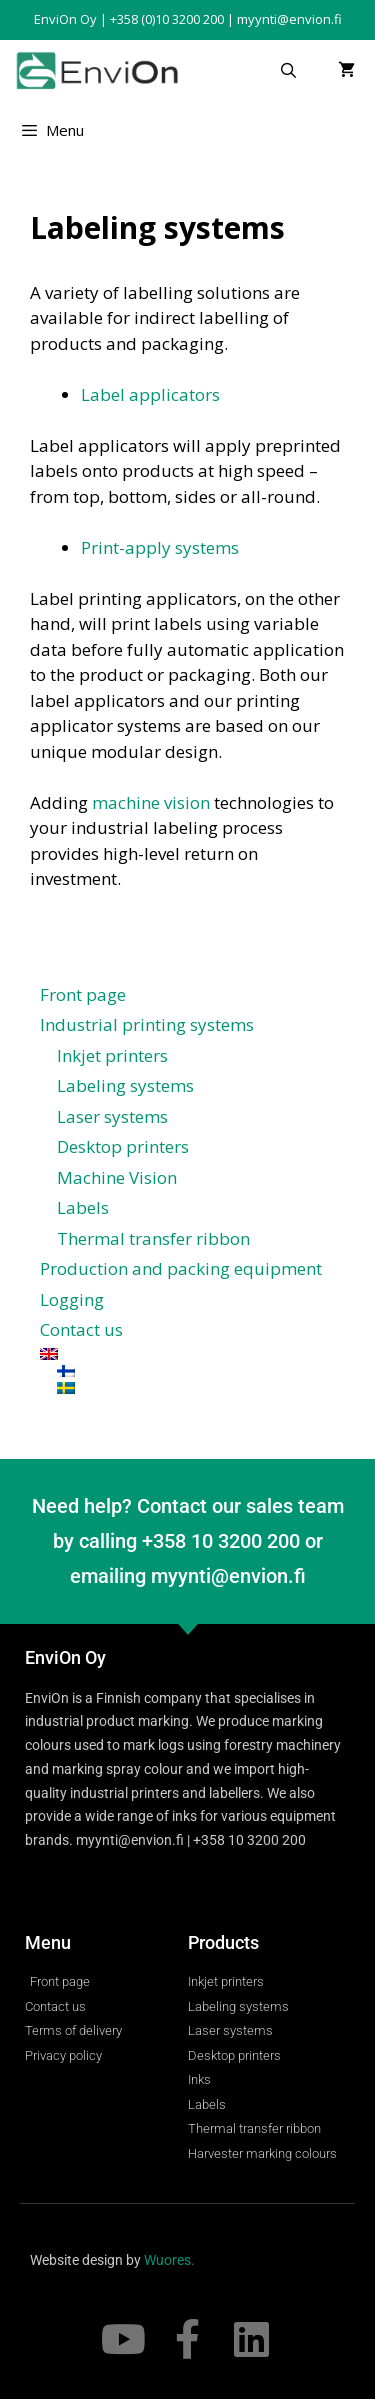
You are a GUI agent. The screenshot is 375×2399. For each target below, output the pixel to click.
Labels (83, 1207)
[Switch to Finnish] (196, 1371)
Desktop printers (123, 1146)
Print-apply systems (160, 547)
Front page (83, 994)
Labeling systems (125, 1085)
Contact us (81, 1329)
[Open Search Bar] (288, 70)
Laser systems (112, 1116)
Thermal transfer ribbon (153, 1238)
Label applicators (150, 394)
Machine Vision (117, 1177)
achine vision (159, 802)
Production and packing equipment (181, 1268)
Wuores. (169, 2260)
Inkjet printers (112, 1055)
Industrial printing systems (147, 1024)
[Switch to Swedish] (196, 1388)
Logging (72, 1299)
